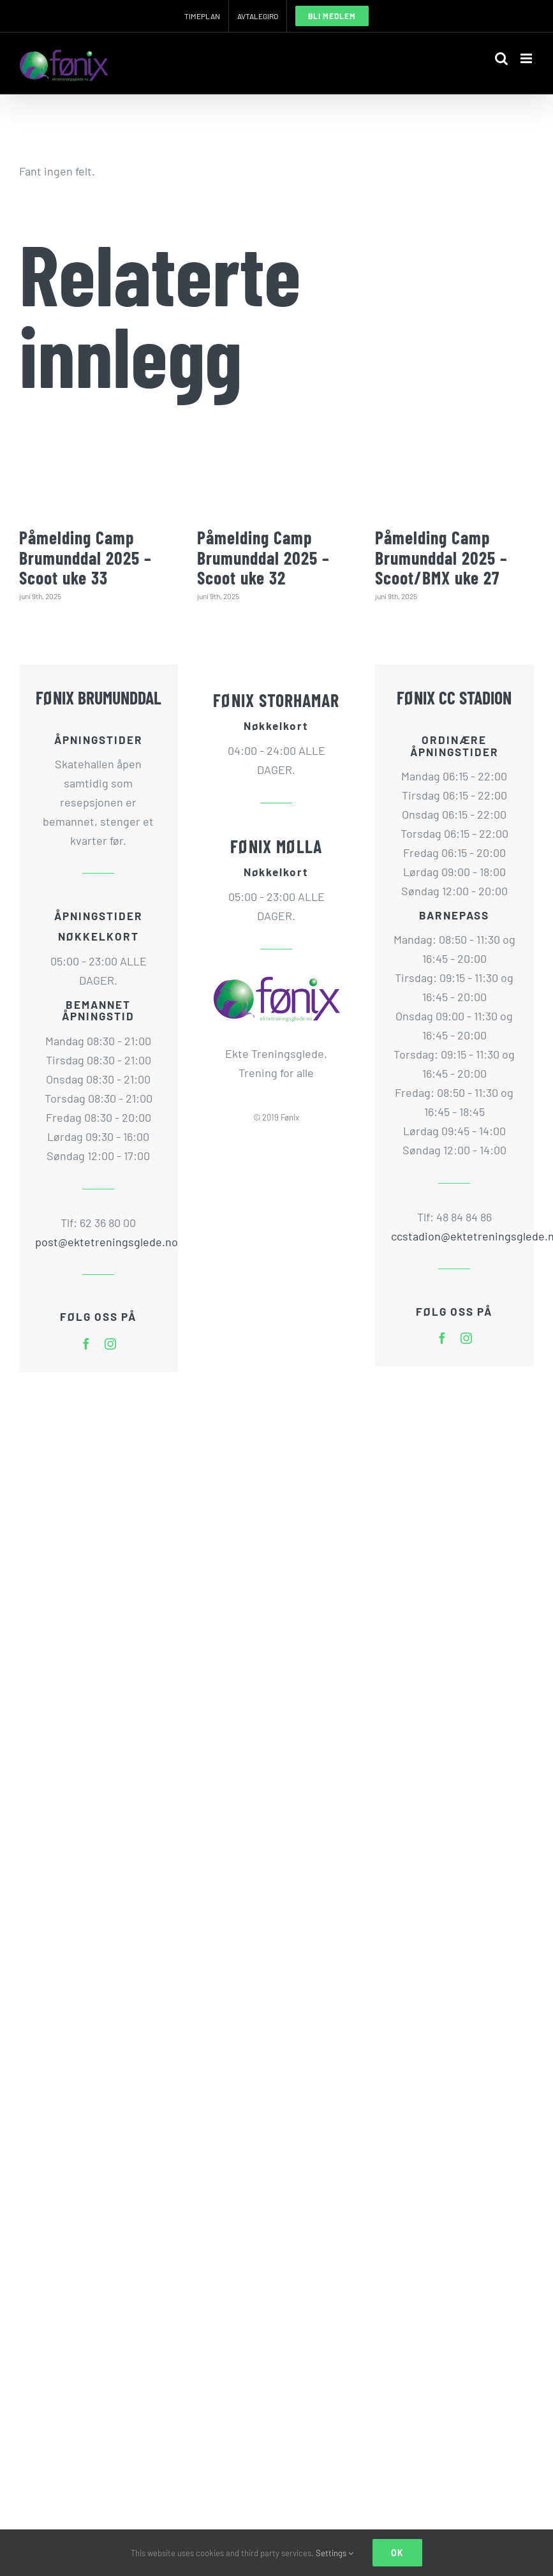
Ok (397, 2552)
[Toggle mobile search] (501, 58)
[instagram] (110, 1344)
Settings (334, 2553)
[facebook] (86, 1344)
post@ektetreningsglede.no (98, 1242)
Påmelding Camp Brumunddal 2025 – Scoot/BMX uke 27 (441, 557)
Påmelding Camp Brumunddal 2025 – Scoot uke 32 (263, 557)
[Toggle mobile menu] (527, 58)
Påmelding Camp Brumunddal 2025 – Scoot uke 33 (85, 557)
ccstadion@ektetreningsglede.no (454, 1236)
